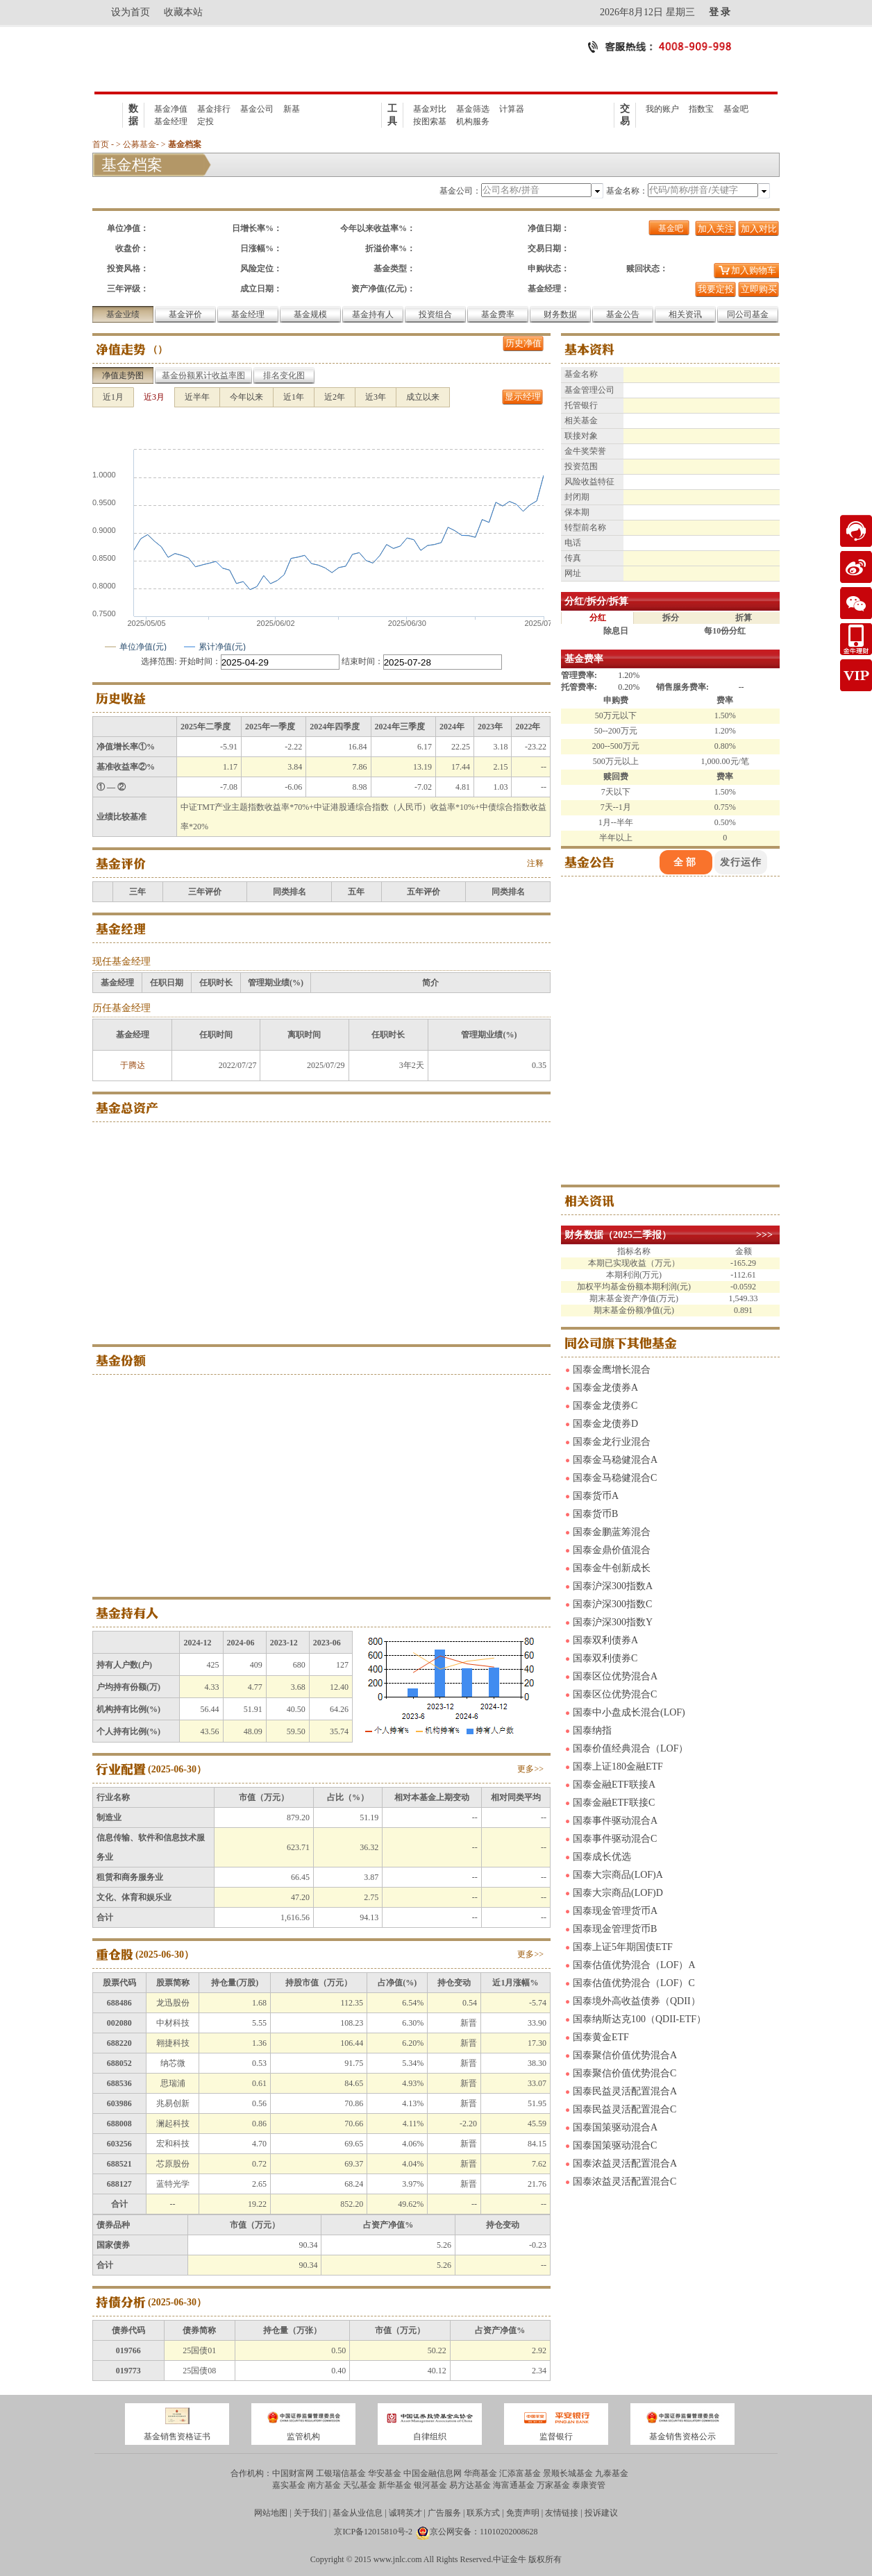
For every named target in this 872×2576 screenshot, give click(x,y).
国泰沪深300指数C (612, 1604)
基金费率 (497, 314)
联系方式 (483, 2513)
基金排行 (213, 109)
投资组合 (435, 314)
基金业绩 (123, 314)
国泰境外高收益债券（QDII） (637, 2001)
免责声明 (522, 2513)
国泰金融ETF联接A (614, 1784)
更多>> (530, 1769)
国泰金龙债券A (605, 1387)
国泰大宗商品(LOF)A (618, 1875)
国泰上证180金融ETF (618, 1766)
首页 (100, 144)
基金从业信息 (358, 2513)
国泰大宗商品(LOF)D (618, 1893)
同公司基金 (748, 314)
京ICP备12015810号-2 (373, 2531)
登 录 (720, 12)
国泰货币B (595, 1514)
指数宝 (701, 109)
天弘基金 (359, 2485)
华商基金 (480, 2473)
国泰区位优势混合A (615, 1676)
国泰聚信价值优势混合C (624, 2073)
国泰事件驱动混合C (615, 1838)
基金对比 (429, 109)
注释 (535, 863)
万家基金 (553, 2485)
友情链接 (561, 2513)
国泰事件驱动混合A (615, 1820)
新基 (291, 109)
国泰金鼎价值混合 (612, 1550)
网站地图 (270, 2513)
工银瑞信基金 (341, 2473)
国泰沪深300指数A (613, 1586)
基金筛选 (472, 109)
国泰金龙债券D (605, 1423)
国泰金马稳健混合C (615, 1478)
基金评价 (185, 314)
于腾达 (132, 1065)
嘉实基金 (288, 2485)
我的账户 (662, 109)
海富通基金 (514, 2485)
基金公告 (622, 314)
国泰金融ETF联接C (614, 1802)
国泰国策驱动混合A (615, 2127)
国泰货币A (596, 1496)
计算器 (511, 109)
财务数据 (560, 314)
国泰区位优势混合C (615, 1694)
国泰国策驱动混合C (615, 2145)
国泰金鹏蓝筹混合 (612, 1532)
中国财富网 (293, 2473)
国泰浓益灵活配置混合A (625, 2163)
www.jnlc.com (398, 2559)
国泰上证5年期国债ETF (623, 1947)
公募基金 (139, 144)
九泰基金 (611, 2473)
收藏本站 (183, 12)
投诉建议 (601, 2513)
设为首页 (130, 12)
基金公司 (257, 109)
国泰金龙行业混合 (612, 1442)
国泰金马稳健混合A (615, 1460)
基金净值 (170, 109)
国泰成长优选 (602, 1857)
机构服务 (472, 121)
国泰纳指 (592, 1730)
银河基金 (430, 2485)
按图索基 (429, 121)
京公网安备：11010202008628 (484, 2531)
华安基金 (384, 2473)
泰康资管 (588, 2485)
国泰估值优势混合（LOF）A (634, 1965)
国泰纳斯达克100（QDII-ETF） (639, 2019)
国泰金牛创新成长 (612, 1568)
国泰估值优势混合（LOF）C (634, 1983)
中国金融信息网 (432, 2473)
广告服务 (444, 2513)
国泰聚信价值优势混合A (625, 2055)
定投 (205, 121)
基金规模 (310, 314)
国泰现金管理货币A (615, 1911)
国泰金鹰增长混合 (612, 1369)
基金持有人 (373, 314)
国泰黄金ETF (601, 2037)
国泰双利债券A (605, 1640)
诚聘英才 (405, 2513)
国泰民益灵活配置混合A (625, 2091)
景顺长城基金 (568, 2473)
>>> (764, 1235)
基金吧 (735, 109)
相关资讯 (685, 314)
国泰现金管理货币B (615, 1929)
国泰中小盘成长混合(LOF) (629, 1712)
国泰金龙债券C (605, 1405)
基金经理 (170, 121)
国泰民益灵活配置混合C (624, 2109)
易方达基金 (470, 2485)
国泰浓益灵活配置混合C (624, 2181)
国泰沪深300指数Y (613, 1622)
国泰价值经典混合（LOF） (630, 1748)
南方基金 (324, 2485)
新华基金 (395, 2485)
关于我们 (310, 2513)
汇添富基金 (520, 2473)
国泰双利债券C (605, 1658)
